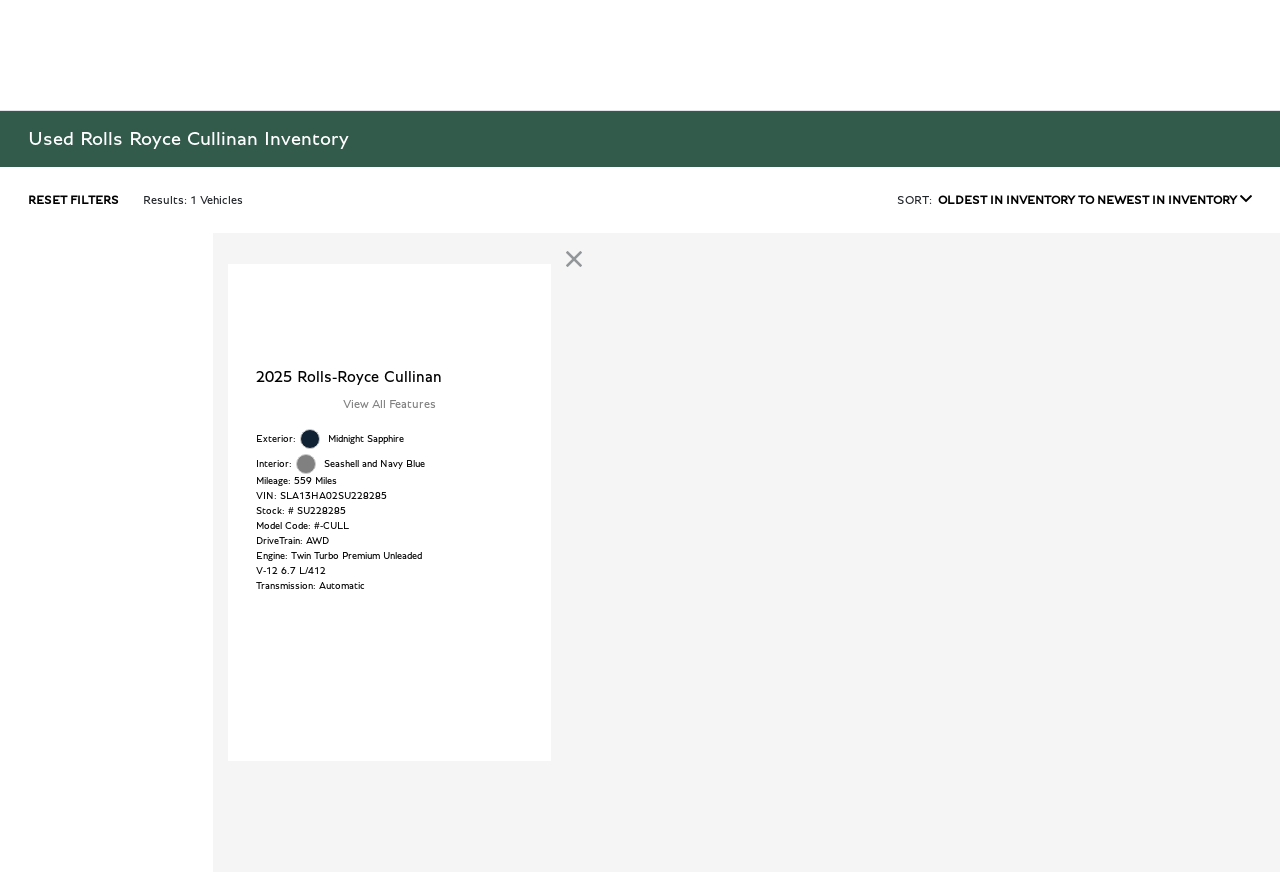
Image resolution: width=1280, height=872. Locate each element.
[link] (574, 259)
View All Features (389, 404)
